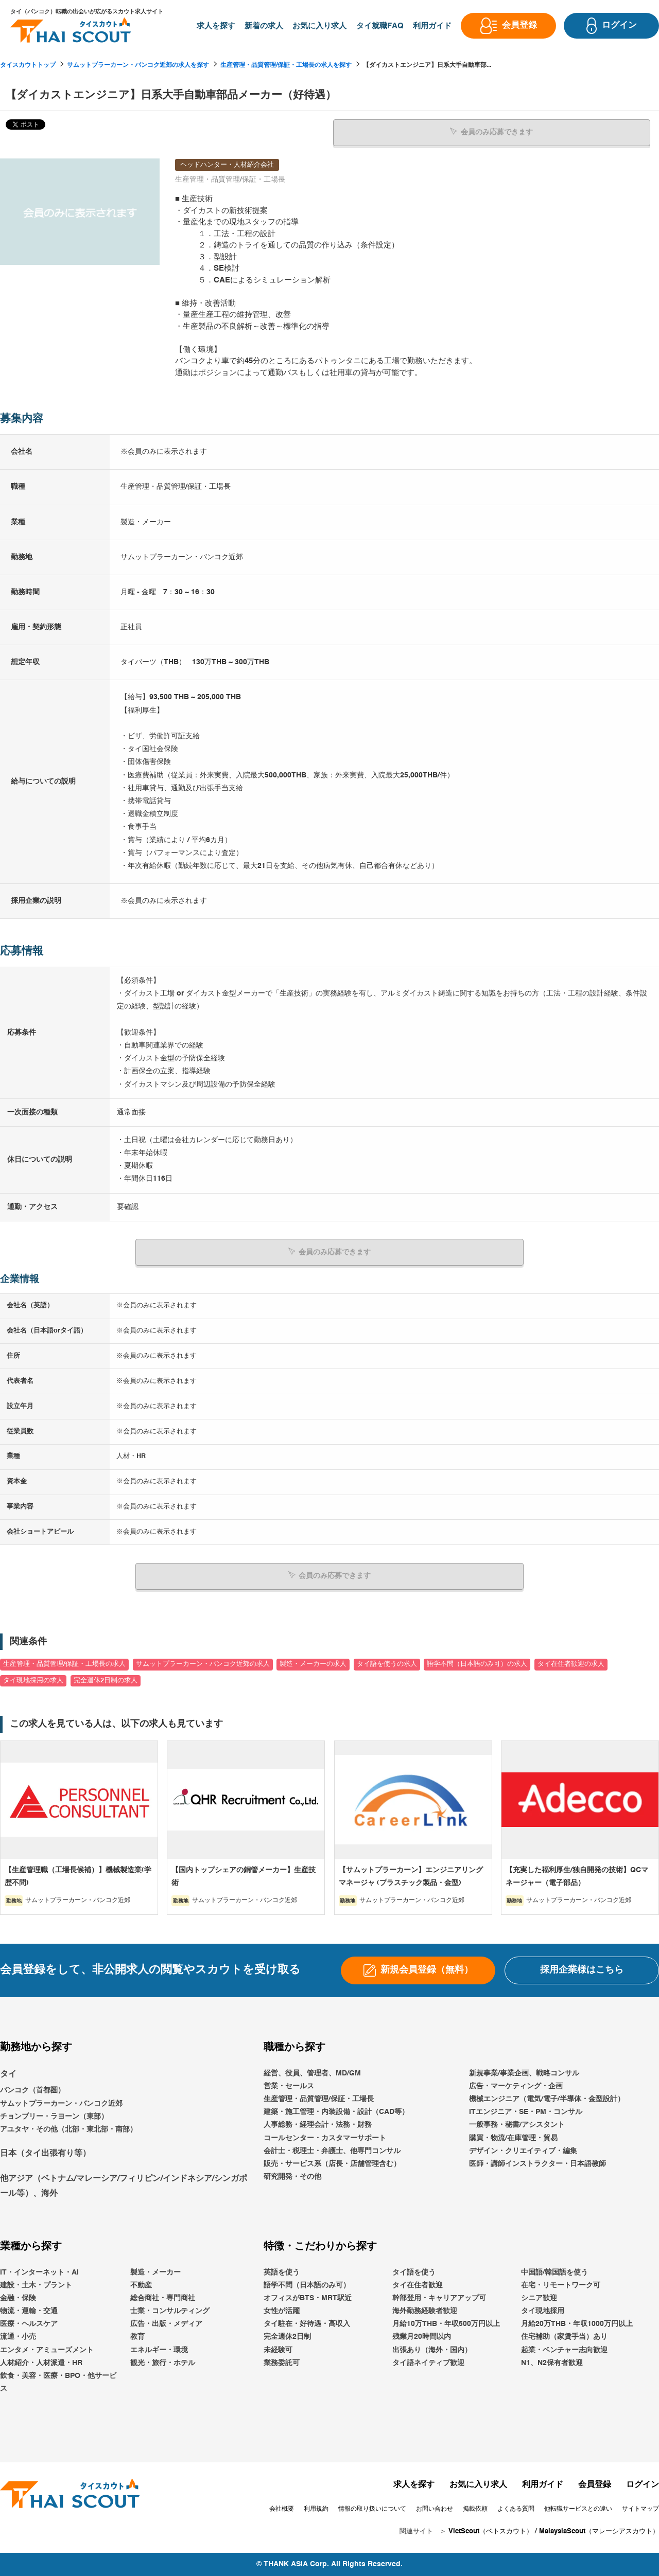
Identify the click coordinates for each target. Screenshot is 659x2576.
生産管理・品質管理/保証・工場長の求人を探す (286, 65)
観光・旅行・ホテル (162, 2362)
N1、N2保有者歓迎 (552, 2362)
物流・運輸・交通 (29, 2310)
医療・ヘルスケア (29, 2324)
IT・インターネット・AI (39, 2272)
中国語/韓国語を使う (554, 2272)
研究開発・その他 (292, 2176)
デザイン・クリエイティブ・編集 (523, 2150)
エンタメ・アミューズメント (47, 2349)
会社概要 (281, 2509)
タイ (8, 2074)
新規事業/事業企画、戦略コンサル (524, 2072)
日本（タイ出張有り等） (45, 2153)
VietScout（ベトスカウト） (490, 2531)
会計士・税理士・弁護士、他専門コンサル (332, 2150)
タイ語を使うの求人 (387, 1663)
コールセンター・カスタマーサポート (325, 2137)
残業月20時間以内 (421, 2336)
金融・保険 (18, 2297)
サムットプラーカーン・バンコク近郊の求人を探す (138, 65)
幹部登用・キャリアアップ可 (439, 2297)
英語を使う (282, 2272)
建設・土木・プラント (36, 2284)
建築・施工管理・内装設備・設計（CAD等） (336, 2112)
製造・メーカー (155, 2272)
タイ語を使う (414, 2272)
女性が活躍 (282, 2310)
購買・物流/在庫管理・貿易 (513, 2137)
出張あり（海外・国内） (432, 2349)
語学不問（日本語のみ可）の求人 (477, 1663)
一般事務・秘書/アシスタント (517, 2124)
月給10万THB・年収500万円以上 (446, 2324)
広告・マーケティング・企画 (516, 2085)
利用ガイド (542, 2485)
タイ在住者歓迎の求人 (570, 1663)
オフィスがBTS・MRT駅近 (308, 2297)
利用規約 (316, 2509)
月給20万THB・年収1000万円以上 (577, 2324)
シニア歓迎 (539, 2297)
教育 (137, 2336)
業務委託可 (282, 2362)
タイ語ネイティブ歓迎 (428, 2362)
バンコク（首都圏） (32, 2090)
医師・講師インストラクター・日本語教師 (537, 2163)
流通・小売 (18, 2336)
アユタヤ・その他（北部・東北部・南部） (68, 2129)
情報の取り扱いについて (372, 2509)
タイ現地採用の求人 (33, 1680)
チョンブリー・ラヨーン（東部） (54, 2116)
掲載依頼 (475, 2509)
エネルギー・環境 (159, 2349)
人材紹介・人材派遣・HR (41, 2362)
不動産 (141, 2284)
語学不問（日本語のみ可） (307, 2284)
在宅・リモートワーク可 (560, 2284)
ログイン (642, 2485)
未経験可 (278, 2349)
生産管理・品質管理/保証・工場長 (319, 2098)
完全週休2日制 (287, 2336)
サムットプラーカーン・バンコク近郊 (61, 2103)
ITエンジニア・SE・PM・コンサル (525, 2112)
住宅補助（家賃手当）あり (564, 2336)
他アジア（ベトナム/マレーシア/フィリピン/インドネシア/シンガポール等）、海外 (123, 2185)
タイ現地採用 (542, 2310)
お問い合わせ (434, 2509)
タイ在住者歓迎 (417, 2284)
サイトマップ (640, 2509)
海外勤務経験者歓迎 (424, 2310)
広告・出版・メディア (166, 2324)
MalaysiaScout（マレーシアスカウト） (599, 2531)
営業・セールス (289, 2085)
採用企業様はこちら (581, 1970)
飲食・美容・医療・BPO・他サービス (58, 2382)
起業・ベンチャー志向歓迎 (564, 2349)
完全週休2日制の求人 (105, 1680)
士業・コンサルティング (170, 2310)
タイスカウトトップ (28, 65)
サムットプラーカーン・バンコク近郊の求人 (203, 1663)
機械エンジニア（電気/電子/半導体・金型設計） (547, 2098)
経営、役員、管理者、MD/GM (312, 2072)
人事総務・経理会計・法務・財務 (318, 2124)
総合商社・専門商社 (162, 2297)
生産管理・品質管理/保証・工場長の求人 (64, 1663)
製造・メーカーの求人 (313, 1663)
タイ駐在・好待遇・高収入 (307, 2324)
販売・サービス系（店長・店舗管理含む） (332, 2163)
